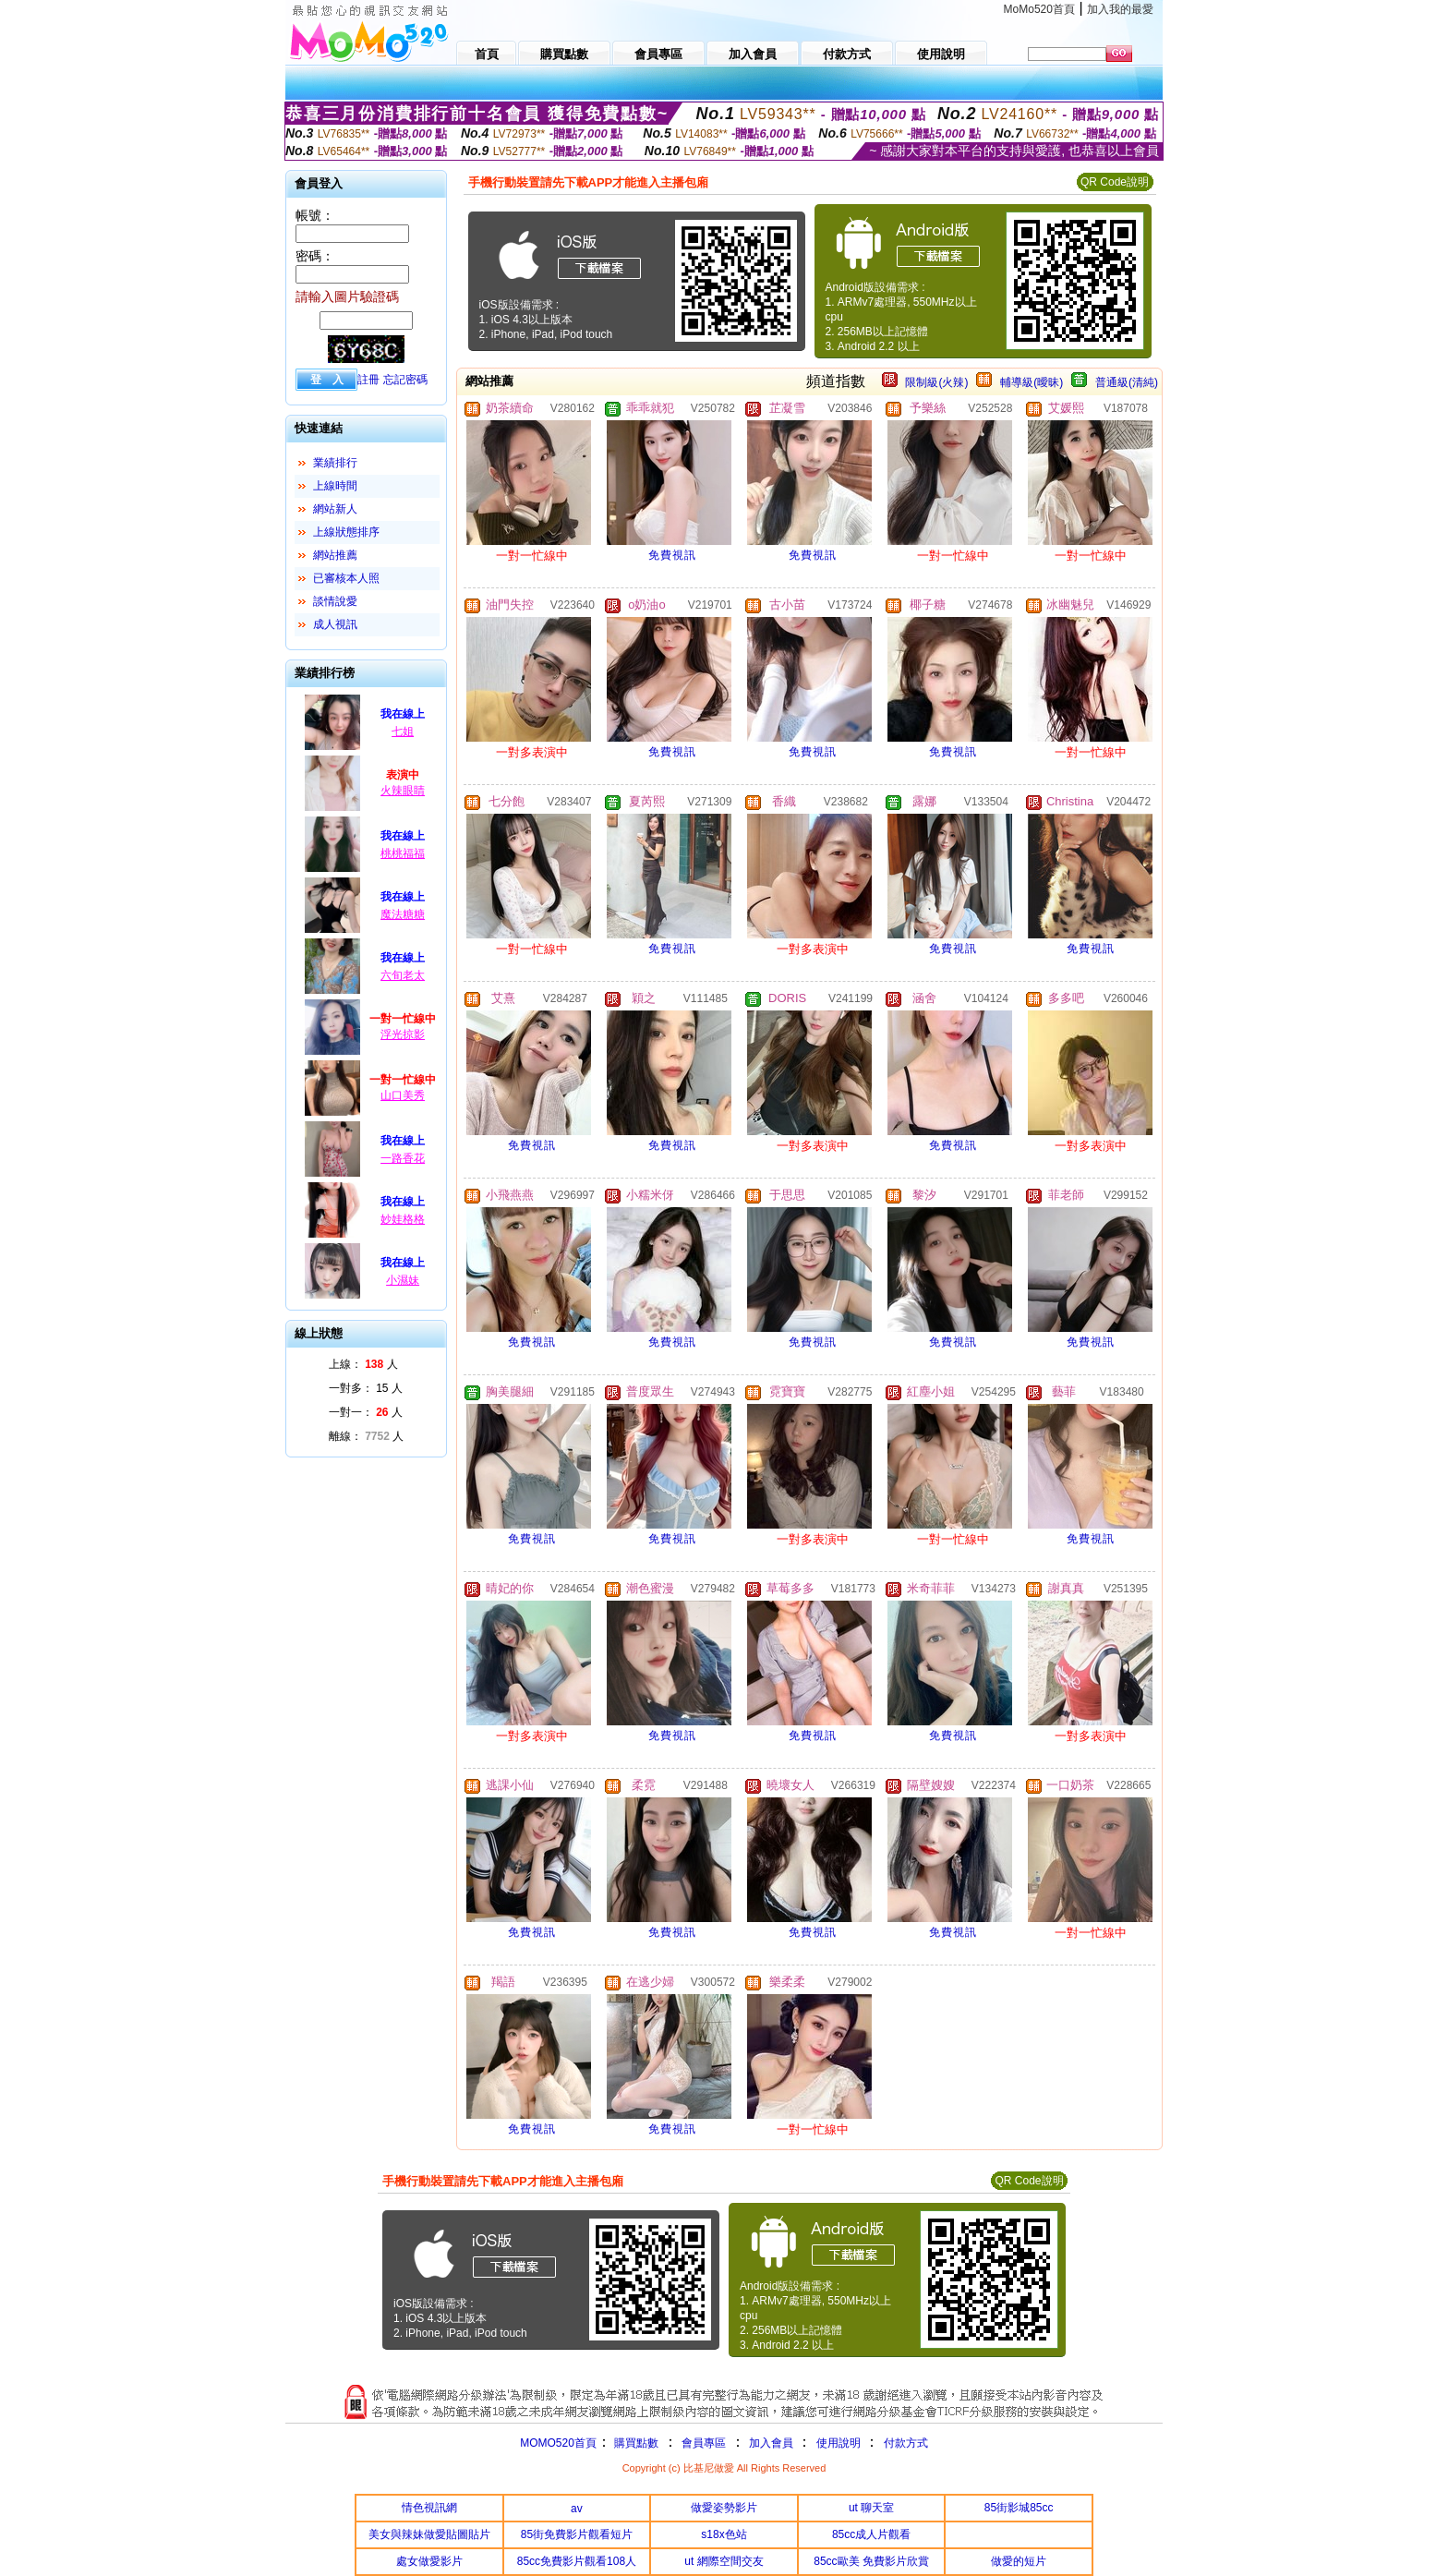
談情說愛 (335, 601)
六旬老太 (402, 975)
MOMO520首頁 (558, 2443)
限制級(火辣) (936, 382)
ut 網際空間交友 (723, 2561)
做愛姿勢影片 (724, 2507)
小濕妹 (402, 1280)
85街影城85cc (1019, 2507)
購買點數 (634, 2443)
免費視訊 (672, 555)
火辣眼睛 (402, 790)
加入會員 (771, 2443)
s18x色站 (723, 2534)
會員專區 (704, 2443)
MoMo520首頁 (1039, 9)
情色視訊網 (429, 2507)
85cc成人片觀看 (871, 2534)
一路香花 (402, 1158)
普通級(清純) (1126, 382)
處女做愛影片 (429, 2561)
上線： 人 (363, 1364)
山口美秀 (402, 1095)
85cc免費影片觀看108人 (576, 2561)
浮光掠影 (402, 1034)
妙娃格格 (402, 1219)
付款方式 (906, 2443)
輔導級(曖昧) (1031, 382)
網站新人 (335, 508)
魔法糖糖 (402, 914)
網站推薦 (335, 555)
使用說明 (838, 2443)
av (577, 2508)
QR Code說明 (1114, 181)
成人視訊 (335, 624)
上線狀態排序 (346, 532)
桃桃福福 (402, 853)
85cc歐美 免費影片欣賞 (871, 2561)
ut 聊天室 (871, 2507)
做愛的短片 (1018, 2561)
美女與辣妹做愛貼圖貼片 (429, 2534)
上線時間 (335, 485)
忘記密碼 (405, 379)
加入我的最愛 (1120, 9)
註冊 (368, 379)
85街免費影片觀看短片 (577, 2534)
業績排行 (335, 462)
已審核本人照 (346, 578)
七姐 (403, 731)
